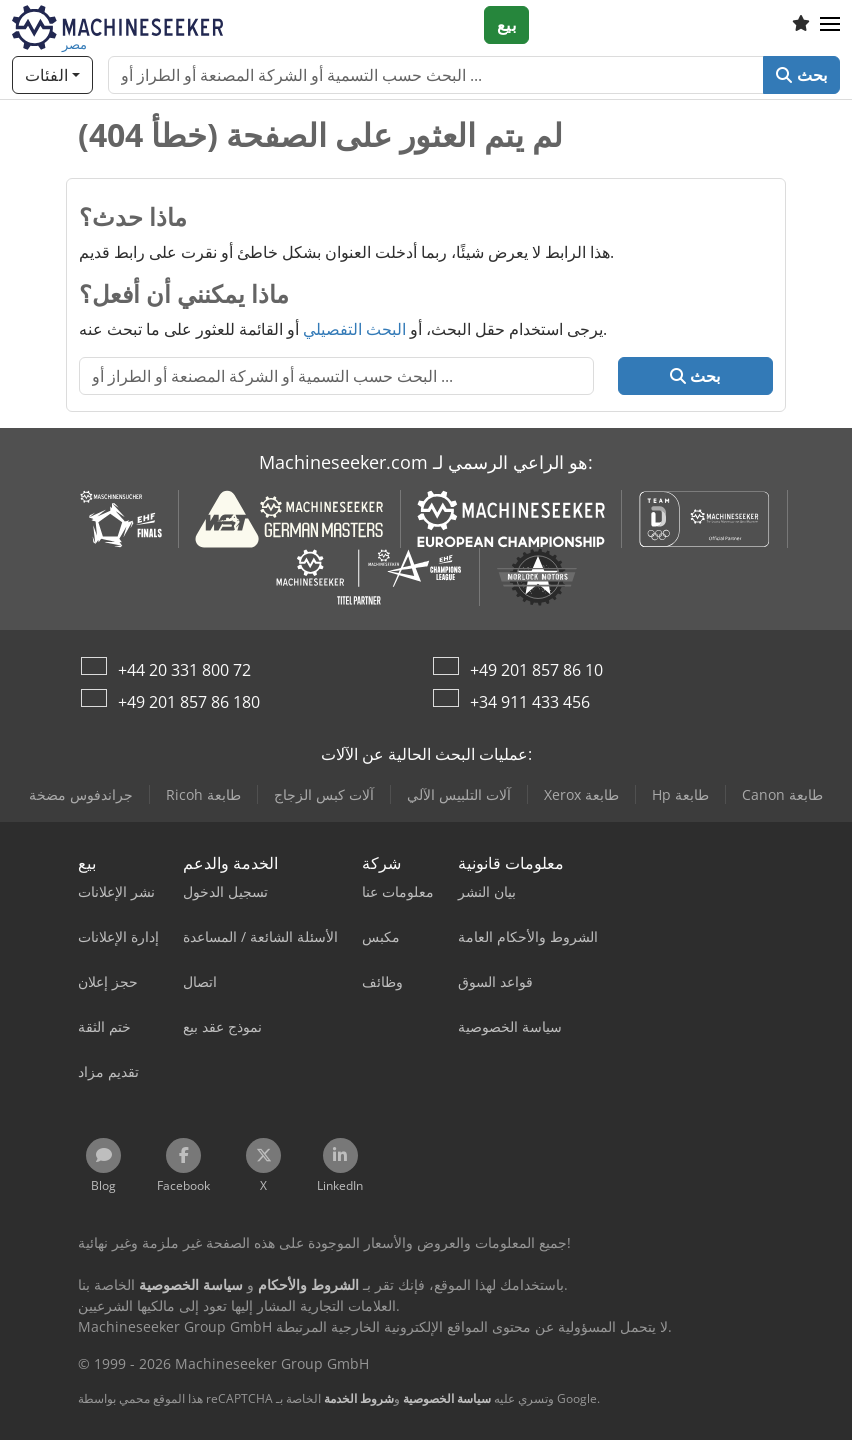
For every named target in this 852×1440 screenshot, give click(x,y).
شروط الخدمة (359, 1398)
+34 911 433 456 (530, 702)
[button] (830, 25)
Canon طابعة (782, 794)
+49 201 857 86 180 (189, 702)
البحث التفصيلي (354, 329)
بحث (801, 75)
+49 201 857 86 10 (536, 670)
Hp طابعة (680, 794)
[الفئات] (52, 75)
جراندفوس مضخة (81, 794)
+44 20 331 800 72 (184, 670)
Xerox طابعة (581, 794)
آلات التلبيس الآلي (459, 794)
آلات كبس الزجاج (324, 794)
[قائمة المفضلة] (801, 25)
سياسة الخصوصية (447, 1398)
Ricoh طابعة (203, 794)
